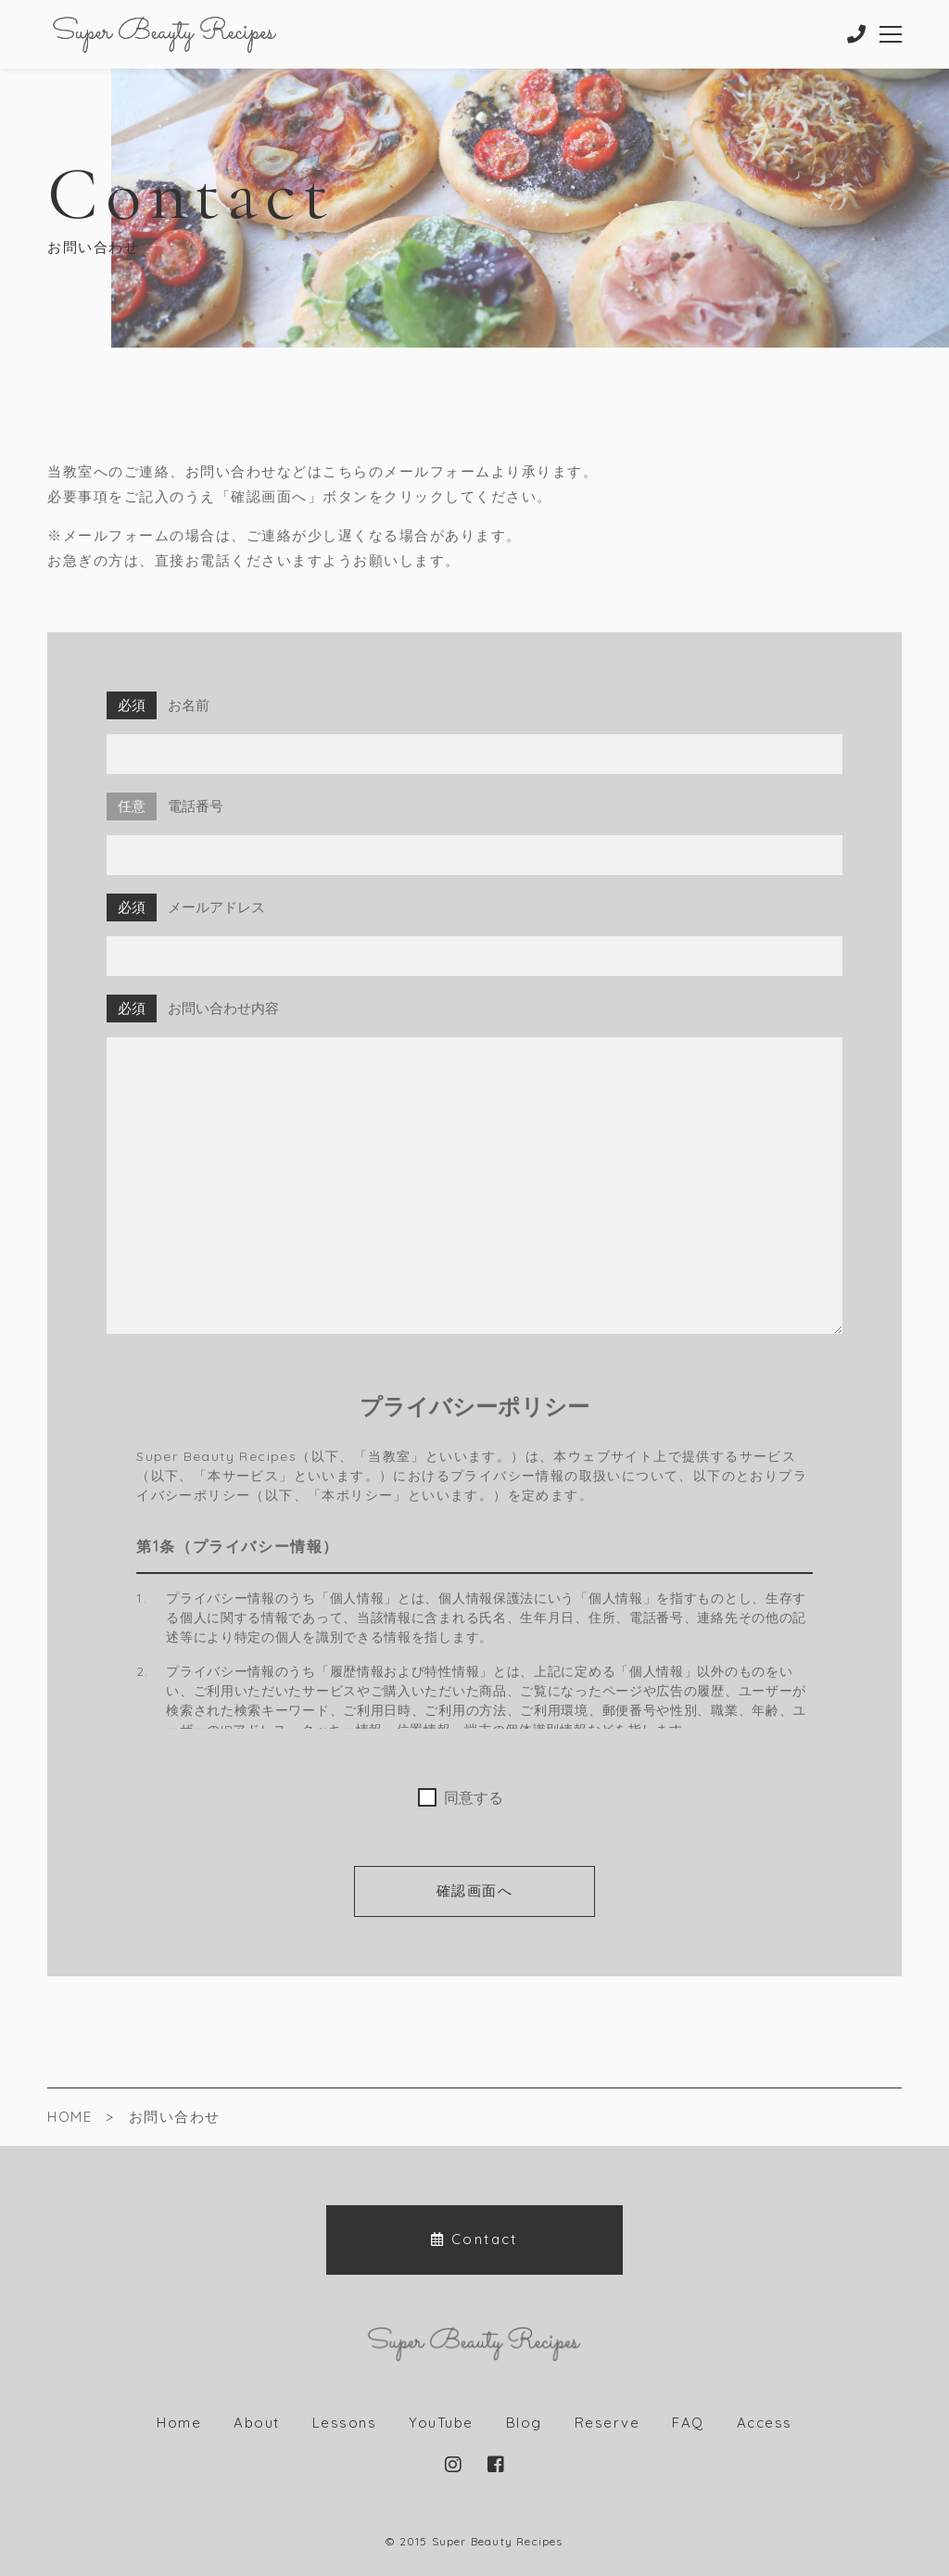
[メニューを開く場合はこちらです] (890, 34)
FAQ (688, 2422)
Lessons (344, 2422)
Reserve (607, 2422)
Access (764, 2422)
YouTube (441, 2422)
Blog (524, 2422)
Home (179, 2422)
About (257, 2422)
